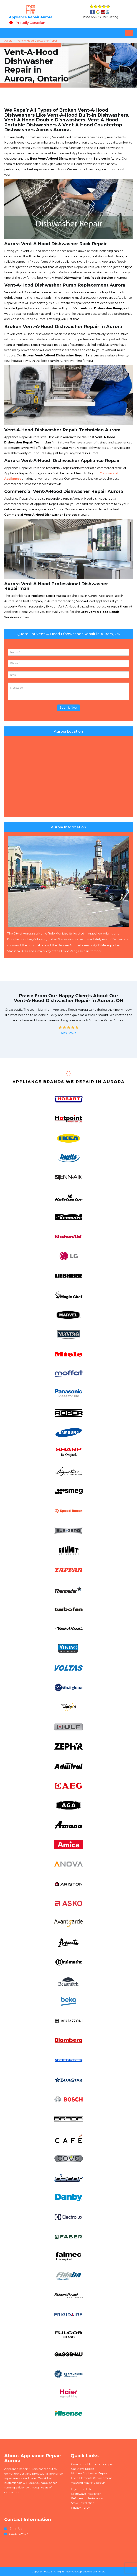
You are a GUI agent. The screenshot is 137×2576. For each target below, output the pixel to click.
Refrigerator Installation (87, 2498)
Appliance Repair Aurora (91, 2571)
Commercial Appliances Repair (92, 2464)
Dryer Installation (82, 2489)
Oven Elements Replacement (91, 2478)
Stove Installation (82, 2503)
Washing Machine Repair (88, 2482)
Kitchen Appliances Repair (89, 2473)
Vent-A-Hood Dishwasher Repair (37, 40)
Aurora (8, 40)
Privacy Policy (80, 2507)
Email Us (16, 2528)
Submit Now (68, 707)
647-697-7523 (18, 2534)
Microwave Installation (86, 2493)
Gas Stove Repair (82, 2468)
